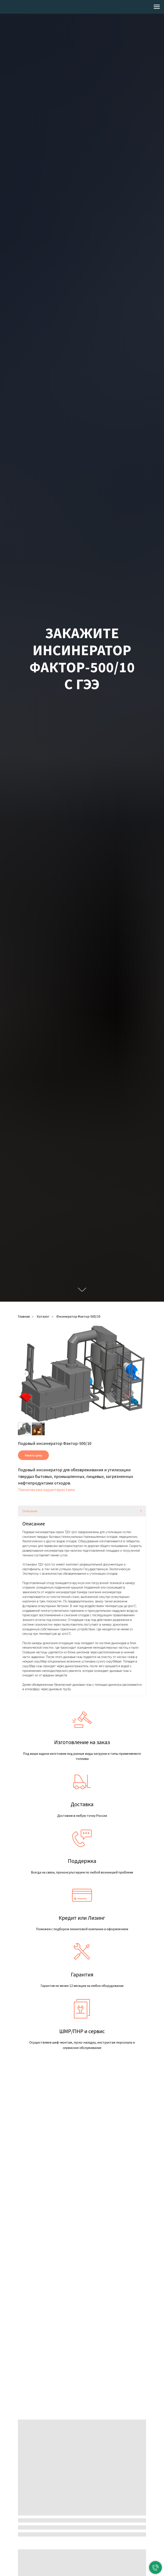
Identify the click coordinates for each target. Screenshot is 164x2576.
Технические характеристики (46, 1489)
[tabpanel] (82, 1606)
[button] (33, 1455)
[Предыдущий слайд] (25, 1373)
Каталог (43, 1316)
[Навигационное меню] (157, 7)
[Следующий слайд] (138, 1373)
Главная (24, 1316)
